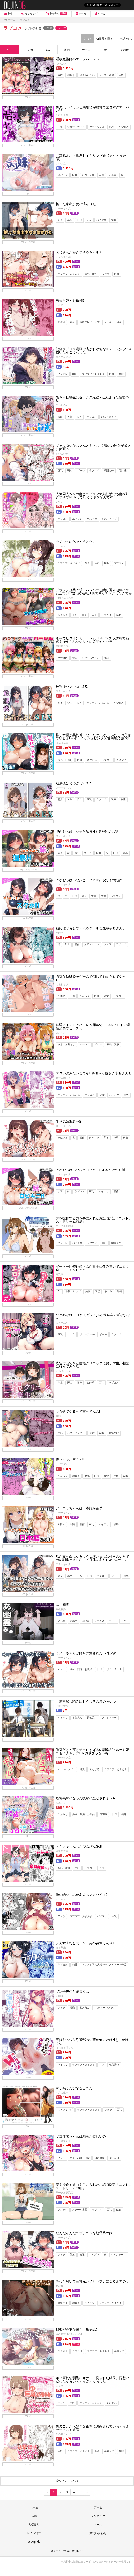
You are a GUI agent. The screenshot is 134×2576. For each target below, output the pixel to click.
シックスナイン (91, 657)
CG (48, 50)
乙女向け (85, 2007)
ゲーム (86, 50)
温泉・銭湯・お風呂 (81, 1669)
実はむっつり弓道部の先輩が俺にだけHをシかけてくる (94, 2041)
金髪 (106, 1476)
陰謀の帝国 (62, 1851)
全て (10, 50)
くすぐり (63, 1717)
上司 (74, 615)
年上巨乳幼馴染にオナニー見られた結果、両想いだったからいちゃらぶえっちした (92, 2380)
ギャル (81, 470)
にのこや (61, 63)
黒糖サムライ (63, 646)
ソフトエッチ (109, 1717)
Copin (59, 1996)
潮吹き (71, 75)
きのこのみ (62, 453)
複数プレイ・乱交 (90, 322)
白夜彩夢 (61, 1609)
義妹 (123, 1814)
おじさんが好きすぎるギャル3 (78, 252)
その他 (124, 50)
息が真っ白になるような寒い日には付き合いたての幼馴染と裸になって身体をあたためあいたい (92, 1558)
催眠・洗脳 (113, 1044)
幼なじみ (124, 126)
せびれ (59, 2286)
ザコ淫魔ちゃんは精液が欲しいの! (81, 2136)
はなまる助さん (64, 2047)
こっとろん (62, 405)
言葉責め (77, 1717)
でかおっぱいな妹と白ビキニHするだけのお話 (90, 1170)
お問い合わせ (98, 2533)
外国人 (61, 1524)
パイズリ (101, 220)
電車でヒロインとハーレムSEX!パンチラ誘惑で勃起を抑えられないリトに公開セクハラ (92, 640)
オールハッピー (66, 1769)
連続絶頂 (63, 1137)
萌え (74, 373)
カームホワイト (64, 1077)
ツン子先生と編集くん (72, 1991)
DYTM (59, 501)
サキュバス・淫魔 (80, 2157)
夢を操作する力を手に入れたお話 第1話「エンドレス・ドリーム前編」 (94, 1220)
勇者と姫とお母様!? (70, 300)
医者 (69, 1382)
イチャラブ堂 (63, 1757)
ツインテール (118, 2254)
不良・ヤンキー (76, 1433)
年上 (94, 615)
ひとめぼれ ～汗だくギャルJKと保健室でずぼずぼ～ (93, 1316)
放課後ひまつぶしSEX (72, 686)
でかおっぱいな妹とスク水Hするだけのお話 (89, 880)
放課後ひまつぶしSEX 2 (73, 783)
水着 (93, 896)
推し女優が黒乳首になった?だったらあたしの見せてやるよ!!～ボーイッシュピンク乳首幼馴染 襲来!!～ (93, 738)
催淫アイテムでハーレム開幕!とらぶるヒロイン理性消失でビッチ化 (93, 1026)
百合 (101, 1868)
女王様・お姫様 (113, 322)
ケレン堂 (61, 163)
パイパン (90, 2302)
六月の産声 (62, 2092)
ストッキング (65, 2109)
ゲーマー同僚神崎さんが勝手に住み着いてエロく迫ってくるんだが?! (92, 1268)
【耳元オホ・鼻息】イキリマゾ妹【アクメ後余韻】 (91, 157)
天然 (89, 220)
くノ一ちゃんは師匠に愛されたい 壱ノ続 (86, 1653)
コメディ (121, 760)
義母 (72, 322)
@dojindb (34, 2542)
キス (101, 175)
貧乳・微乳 (64, 1868)
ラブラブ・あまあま (69, 273)
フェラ (106, 273)
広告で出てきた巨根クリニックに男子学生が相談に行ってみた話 (92, 1365)
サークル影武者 (64, 1226)
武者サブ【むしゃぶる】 (69, 2334)
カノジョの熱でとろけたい (76, 541)
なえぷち (61, 1802)
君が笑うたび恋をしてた (74, 2088)
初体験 (61, 322)
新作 (34, 2516)
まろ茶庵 (61, 1947)
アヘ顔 (61, 1621)
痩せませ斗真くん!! (70, 1459)
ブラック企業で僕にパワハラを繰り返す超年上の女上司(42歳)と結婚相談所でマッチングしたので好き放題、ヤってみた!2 (94, 593)
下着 (69, 416)
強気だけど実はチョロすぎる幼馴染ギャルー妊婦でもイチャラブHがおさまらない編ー (92, 1751)
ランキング (98, 2516)
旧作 (79, 220)
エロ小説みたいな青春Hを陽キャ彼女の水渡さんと (94, 1073)
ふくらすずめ (63, 256)
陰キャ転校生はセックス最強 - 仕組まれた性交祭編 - (92, 399)
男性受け (92, 1717)
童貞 (97, 2451)
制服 (113, 220)
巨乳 (121, 75)
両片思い (124, 470)
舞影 (58, 1416)
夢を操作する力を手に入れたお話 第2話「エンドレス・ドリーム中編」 (94, 2186)
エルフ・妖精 (106, 75)
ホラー (112, 1621)
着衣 (60, 75)
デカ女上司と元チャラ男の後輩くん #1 (85, 1943)
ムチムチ (63, 615)
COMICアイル (63, 1371)
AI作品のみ (125, 39)
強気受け (114, 1433)
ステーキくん (63, 208)
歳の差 (90, 1382)
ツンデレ (63, 373)
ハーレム (85, 1044)
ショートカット (76, 126)
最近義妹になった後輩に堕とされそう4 (85, 1798)
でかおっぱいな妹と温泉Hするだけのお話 (87, 831)
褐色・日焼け (65, 760)
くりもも (61, 546)
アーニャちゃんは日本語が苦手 (79, 1508)
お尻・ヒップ (108, 416)
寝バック (63, 175)
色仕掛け (63, 657)
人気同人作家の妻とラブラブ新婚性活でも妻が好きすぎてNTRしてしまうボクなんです (92, 495)
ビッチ (98, 1044)
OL (59, 1291)
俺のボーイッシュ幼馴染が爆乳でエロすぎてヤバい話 (92, 109)
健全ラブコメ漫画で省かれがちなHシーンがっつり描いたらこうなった (94, 351)
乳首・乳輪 (88, 175)
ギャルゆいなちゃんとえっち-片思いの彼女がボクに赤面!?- (93, 447)
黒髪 (119, 1291)
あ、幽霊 (62, 1604)
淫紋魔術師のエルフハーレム (77, 59)
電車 (106, 657)
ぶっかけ (114, 2157)
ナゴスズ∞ (61, 1464)
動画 (67, 50)
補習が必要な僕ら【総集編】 (77, 2329)
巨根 (116, 1476)
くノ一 (61, 1669)
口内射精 (100, 2157)
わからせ (85, 996)
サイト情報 (34, 2533)
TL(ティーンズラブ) (105, 2007)
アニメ (125, 1621)
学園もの (109, 470)
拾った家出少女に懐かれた (76, 204)
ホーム (34, 2507)
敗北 (87, 1476)
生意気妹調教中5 (68, 1121)
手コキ (108, 1291)
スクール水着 (79, 2209)
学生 (60, 126)
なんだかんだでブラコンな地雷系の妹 (84, 2233)
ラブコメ (92, 416)
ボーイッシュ (97, 126)
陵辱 (113, 799)
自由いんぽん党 (64, 598)
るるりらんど (63, 2385)
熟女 (118, 615)
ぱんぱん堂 (62, 743)
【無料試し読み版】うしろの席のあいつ (86, 1701)
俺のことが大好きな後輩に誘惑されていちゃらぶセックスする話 (92, 2428)
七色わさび (62, 984)
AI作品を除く (104, 39)
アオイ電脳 (62, 1706)
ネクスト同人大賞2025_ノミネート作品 (104, 1964)
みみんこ (61, 1032)
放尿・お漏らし (66, 1044)
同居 (97, 1291)
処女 (106, 996)
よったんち (62, 1322)
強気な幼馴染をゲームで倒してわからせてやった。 (91, 978)
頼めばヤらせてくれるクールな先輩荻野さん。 (91, 928)
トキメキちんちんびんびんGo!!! (79, 1846)
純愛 (111, 126)
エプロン (77, 518)
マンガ (28, 50)
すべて (87, 39)
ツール (98, 2524)
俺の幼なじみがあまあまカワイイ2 (82, 1894)
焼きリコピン (63, 356)
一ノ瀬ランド (63, 2141)
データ (98, 2507)
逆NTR (103, 1814)
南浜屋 (59, 932)
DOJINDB (77, 2551)
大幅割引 (34, 2524)
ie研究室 (60, 305)
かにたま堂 (62, 115)
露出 (60, 416)
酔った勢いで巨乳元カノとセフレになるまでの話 (92, 2281)
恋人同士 (92, 518)
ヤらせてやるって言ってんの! (78, 1411)
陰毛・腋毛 (91, 273)
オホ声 (112, 175)
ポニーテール (87, 1334)
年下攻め (63, 1964)
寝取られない (87, 75)
